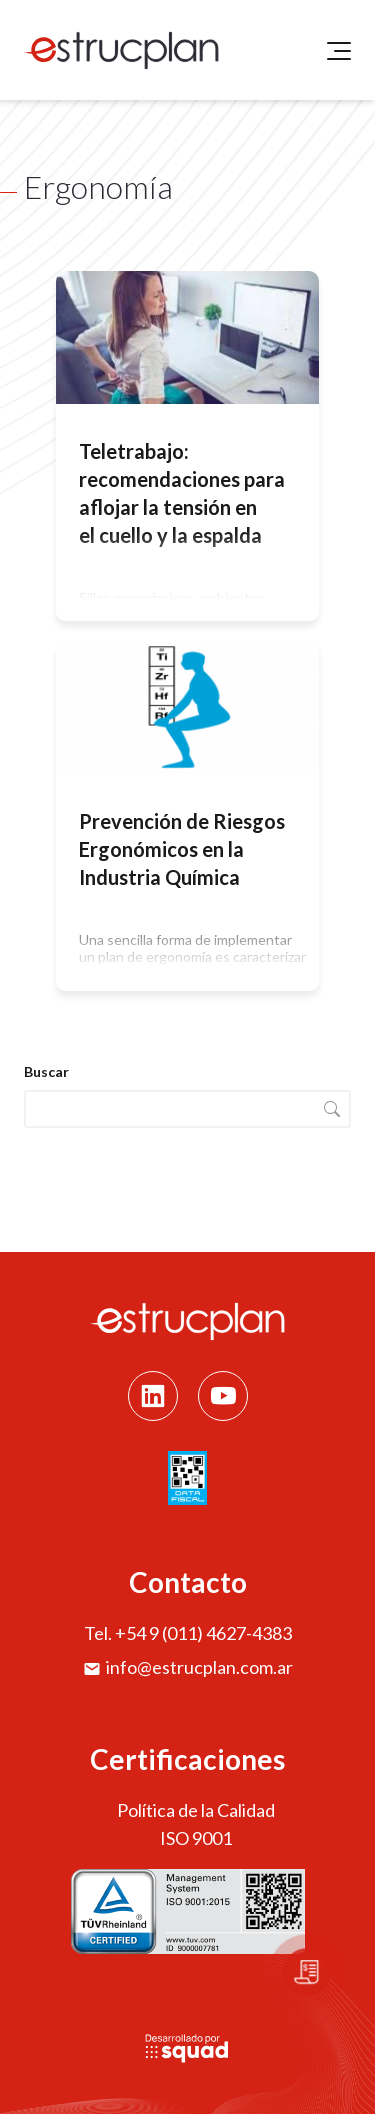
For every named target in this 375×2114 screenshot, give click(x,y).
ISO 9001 (196, 1838)
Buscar (46, 1071)
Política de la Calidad (196, 1810)
